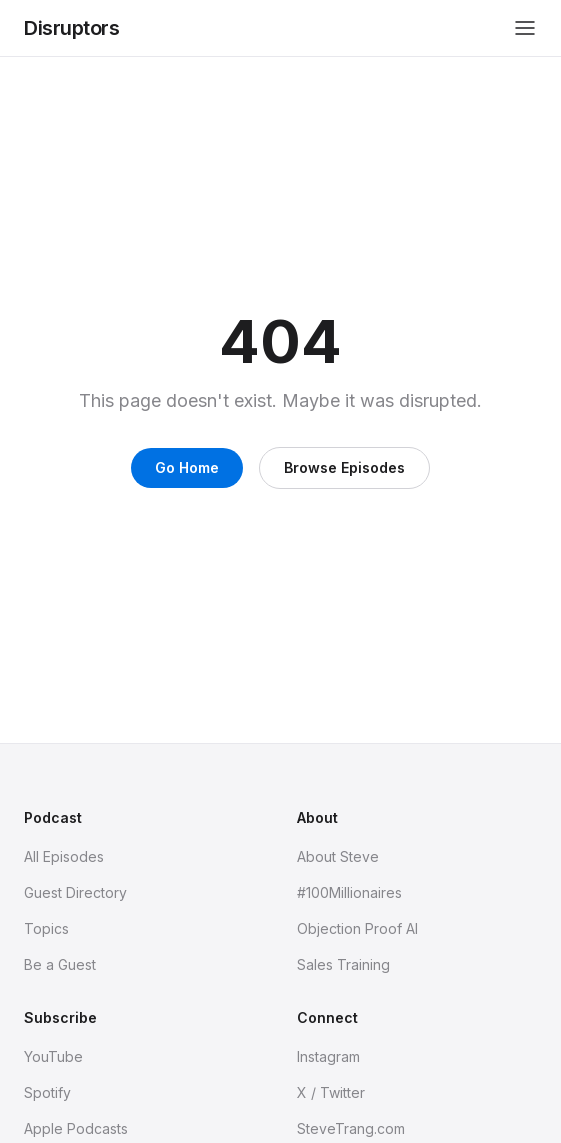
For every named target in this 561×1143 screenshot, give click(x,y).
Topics (46, 928)
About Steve (338, 856)
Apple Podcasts (76, 1128)
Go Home (187, 467)
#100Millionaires (349, 892)
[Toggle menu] (525, 28)
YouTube (53, 1056)
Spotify (47, 1092)
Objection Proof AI (357, 928)
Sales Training (343, 964)
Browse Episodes (344, 467)
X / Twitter (331, 1092)
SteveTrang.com (351, 1128)
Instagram (328, 1056)
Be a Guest (60, 964)
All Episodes (64, 856)
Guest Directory (75, 892)
